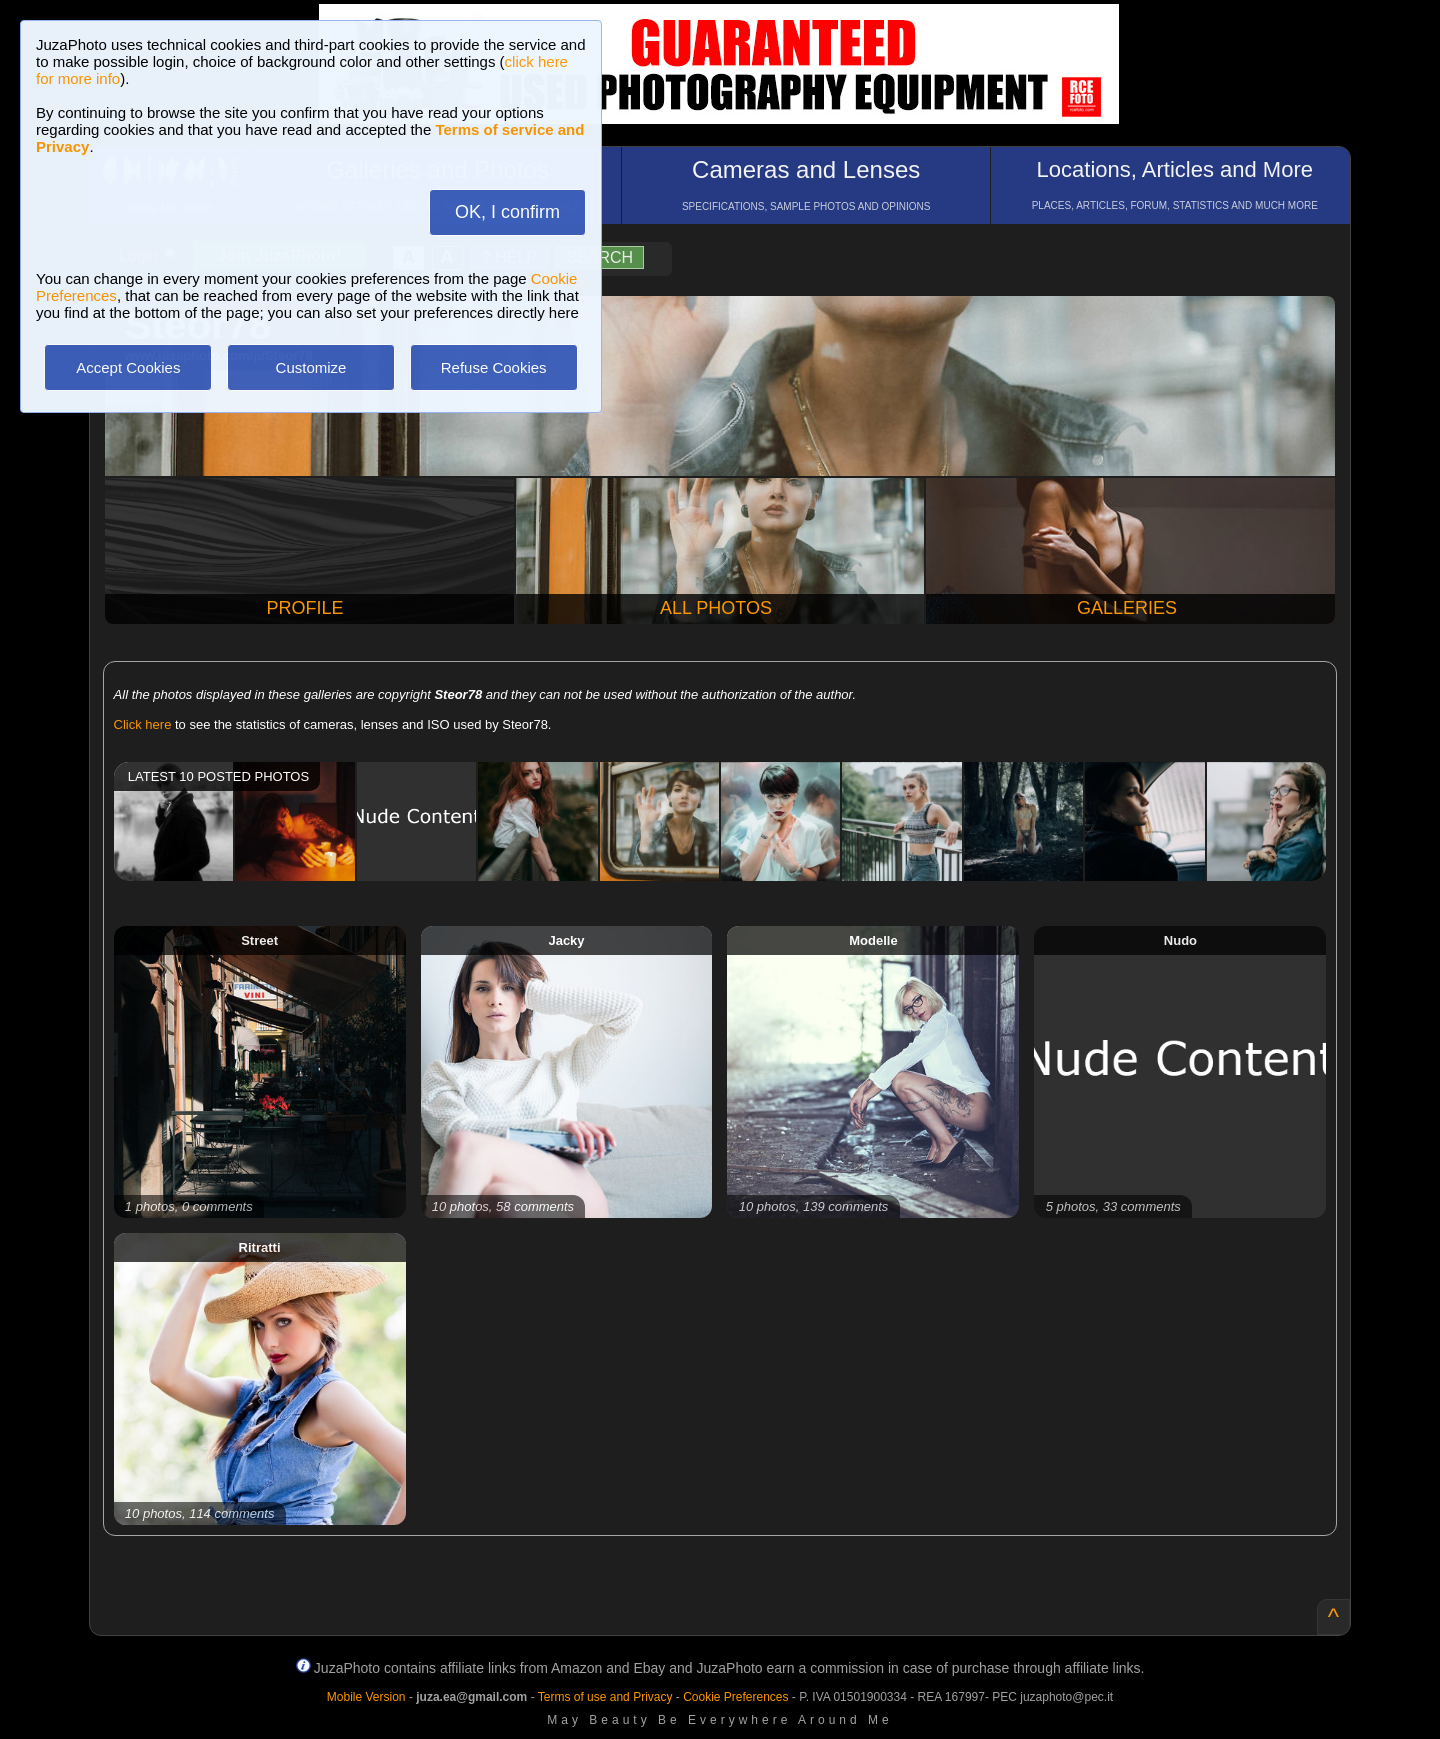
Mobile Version (366, 1697)
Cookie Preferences (735, 1697)
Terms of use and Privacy (605, 1697)
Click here (143, 724)
